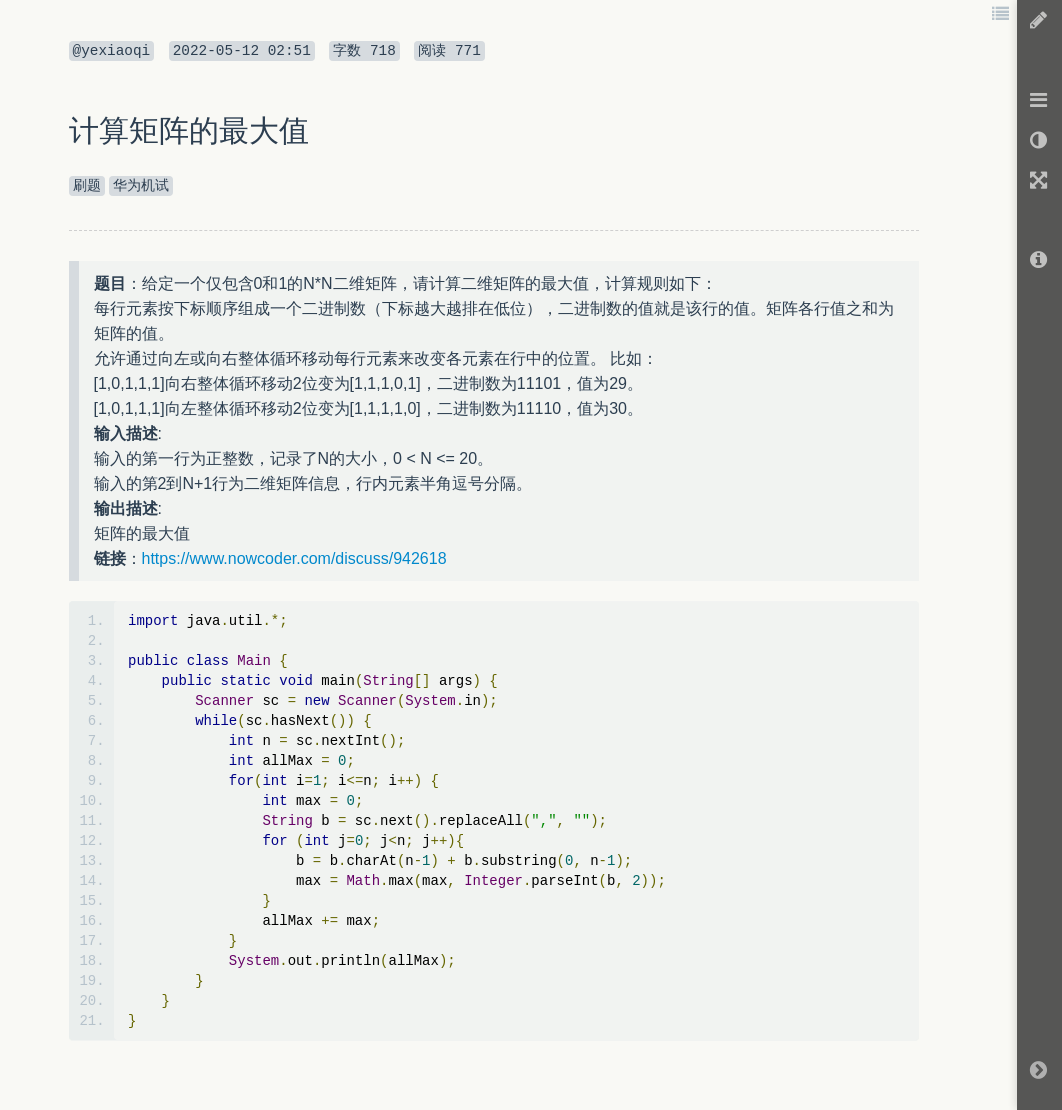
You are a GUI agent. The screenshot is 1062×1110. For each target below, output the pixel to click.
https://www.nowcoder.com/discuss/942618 (294, 558)
